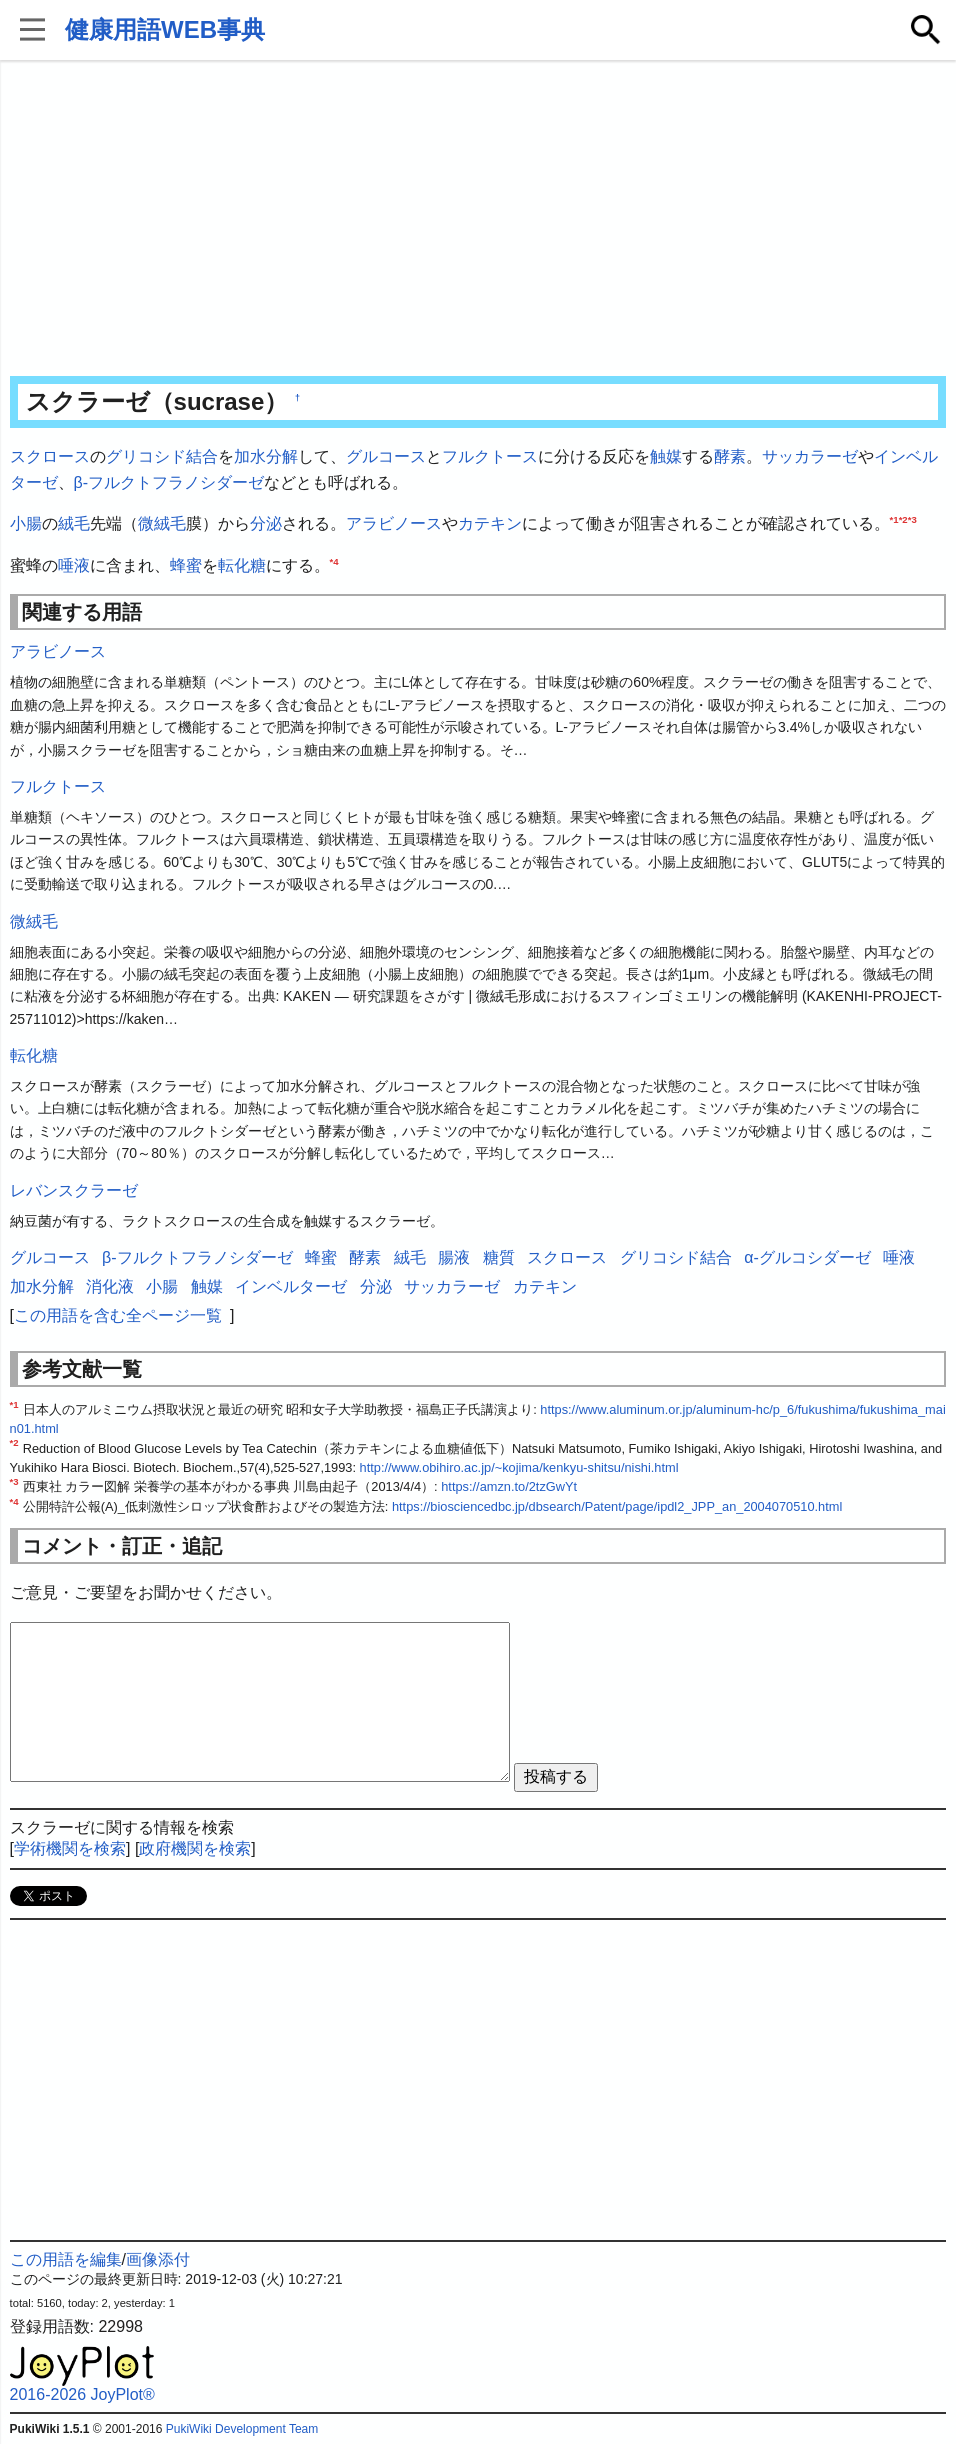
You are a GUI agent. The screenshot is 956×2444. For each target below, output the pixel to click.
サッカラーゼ (810, 456)
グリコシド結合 (162, 456)
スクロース (50, 456)
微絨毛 (162, 523)
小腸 (26, 523)
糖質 (499, 1257)
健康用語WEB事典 (165, 29)
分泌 (266, 523)
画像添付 (158, 2259)
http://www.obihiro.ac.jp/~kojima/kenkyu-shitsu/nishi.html (519, 1467)
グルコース (386, 456)
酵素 (730, 456)
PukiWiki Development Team (242, 2429)
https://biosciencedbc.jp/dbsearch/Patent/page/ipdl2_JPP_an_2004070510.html (617, 1506)
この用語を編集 (66, 2259)
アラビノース (394, 523)
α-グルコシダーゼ (807, 1257)
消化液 (110, 1286)
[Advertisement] (478, 220)
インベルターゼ (291, 1286)
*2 (903, 519)
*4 (334, 560)
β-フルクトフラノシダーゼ (169, 482)
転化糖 (242, 565)
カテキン (490, 523)
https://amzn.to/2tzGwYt (509, 1486)
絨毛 (74, 523)
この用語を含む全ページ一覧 (118, 1315)
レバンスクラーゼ (74, 1190)
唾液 (74, 565)
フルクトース (490, 456)
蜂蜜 (186, 565)
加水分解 (266, 456)
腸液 (454, 1257)
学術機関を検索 (70, 1848)
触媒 (666, 456)
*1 (894, 519)
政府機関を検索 (195, 1848)
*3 (912, 519)
